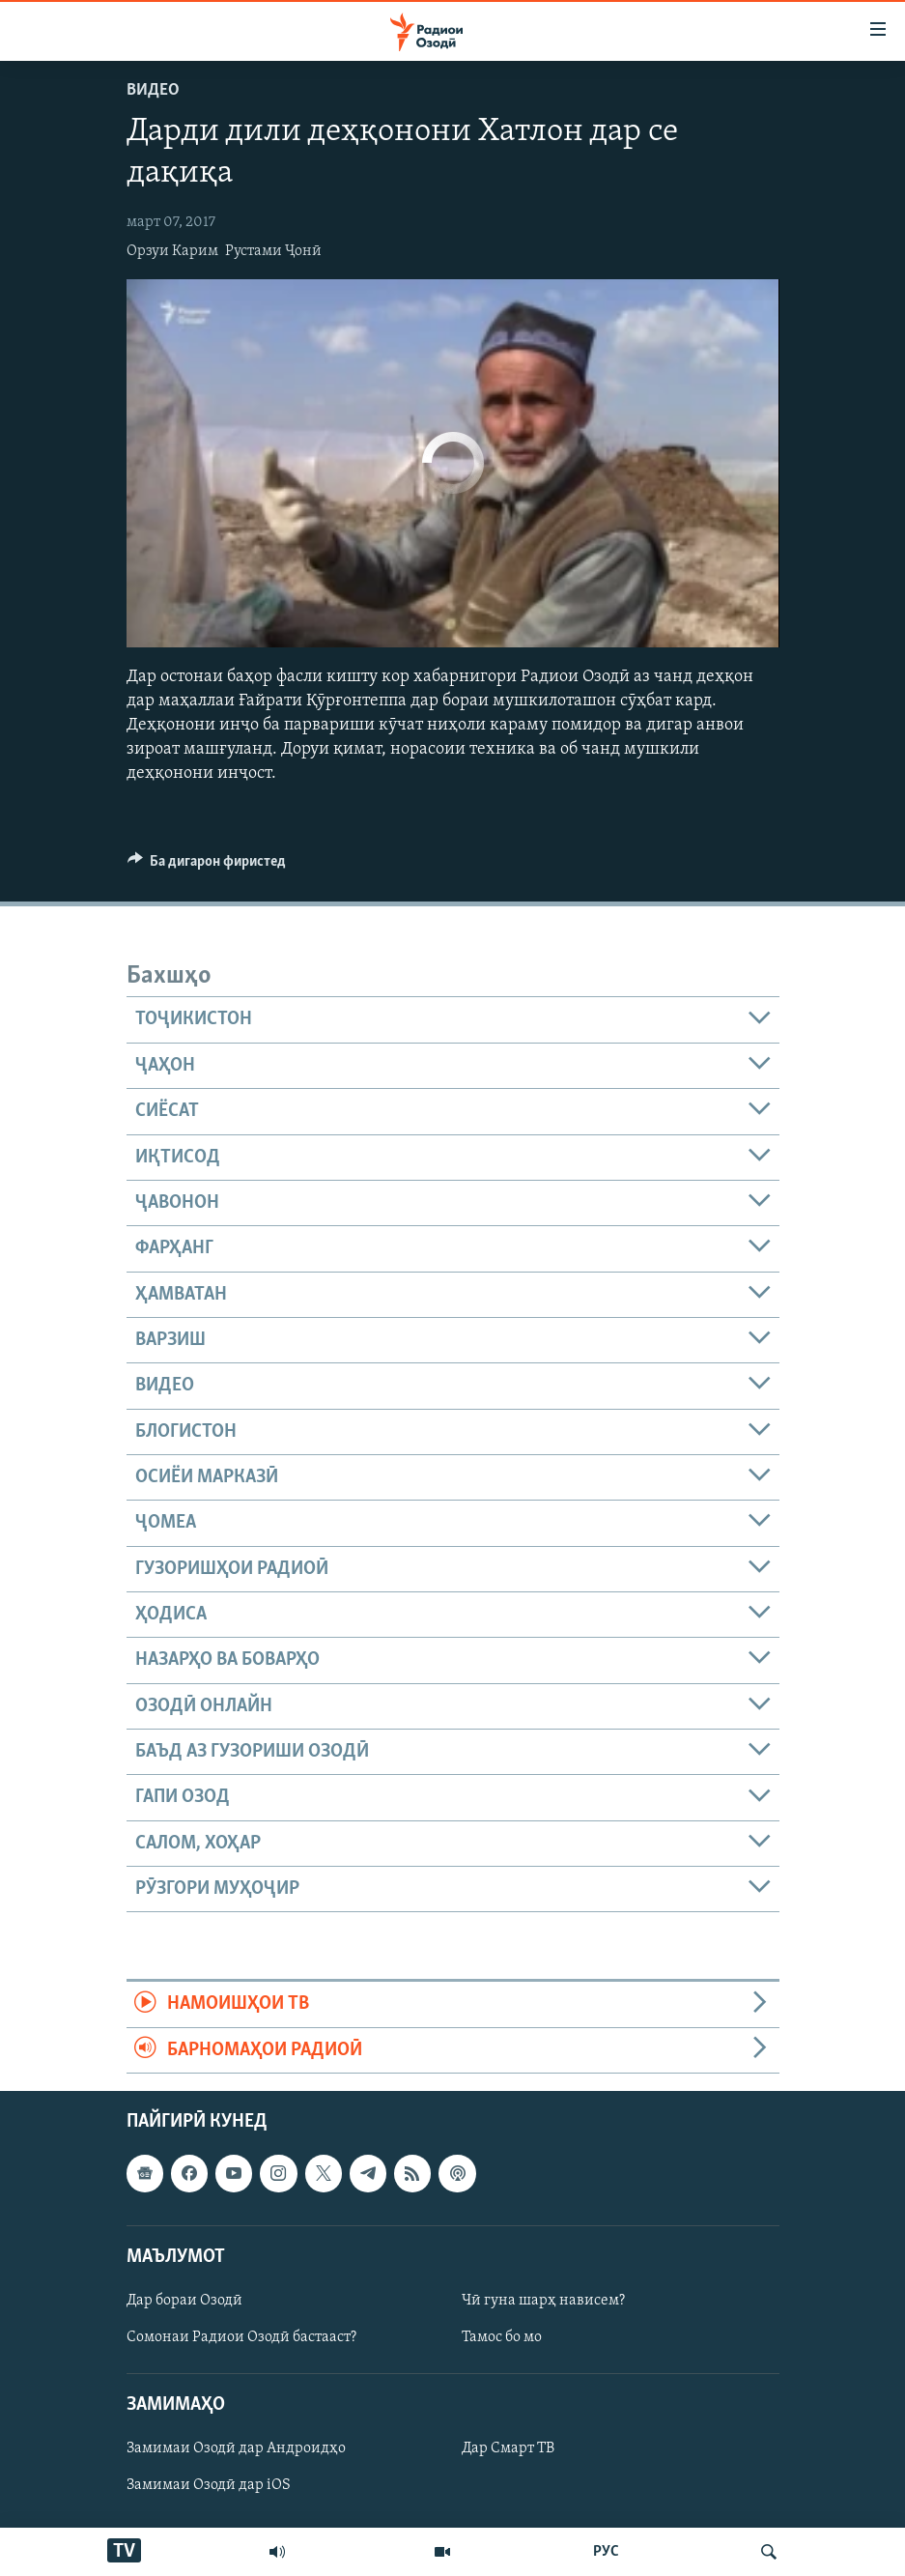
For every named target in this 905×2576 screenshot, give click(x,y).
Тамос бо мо (502, 2337)
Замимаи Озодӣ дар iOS (209, 2485)
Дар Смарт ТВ (508, 2448)
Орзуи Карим (172, 251)
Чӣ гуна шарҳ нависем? (543, 2300)
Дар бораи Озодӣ (184, 2300)
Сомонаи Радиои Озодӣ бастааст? (241, 2337)
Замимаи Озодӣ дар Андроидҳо (236, 2448)
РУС (606, 2552)
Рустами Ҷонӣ (273, 251)
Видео (153, 90)
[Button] (207, 865)
